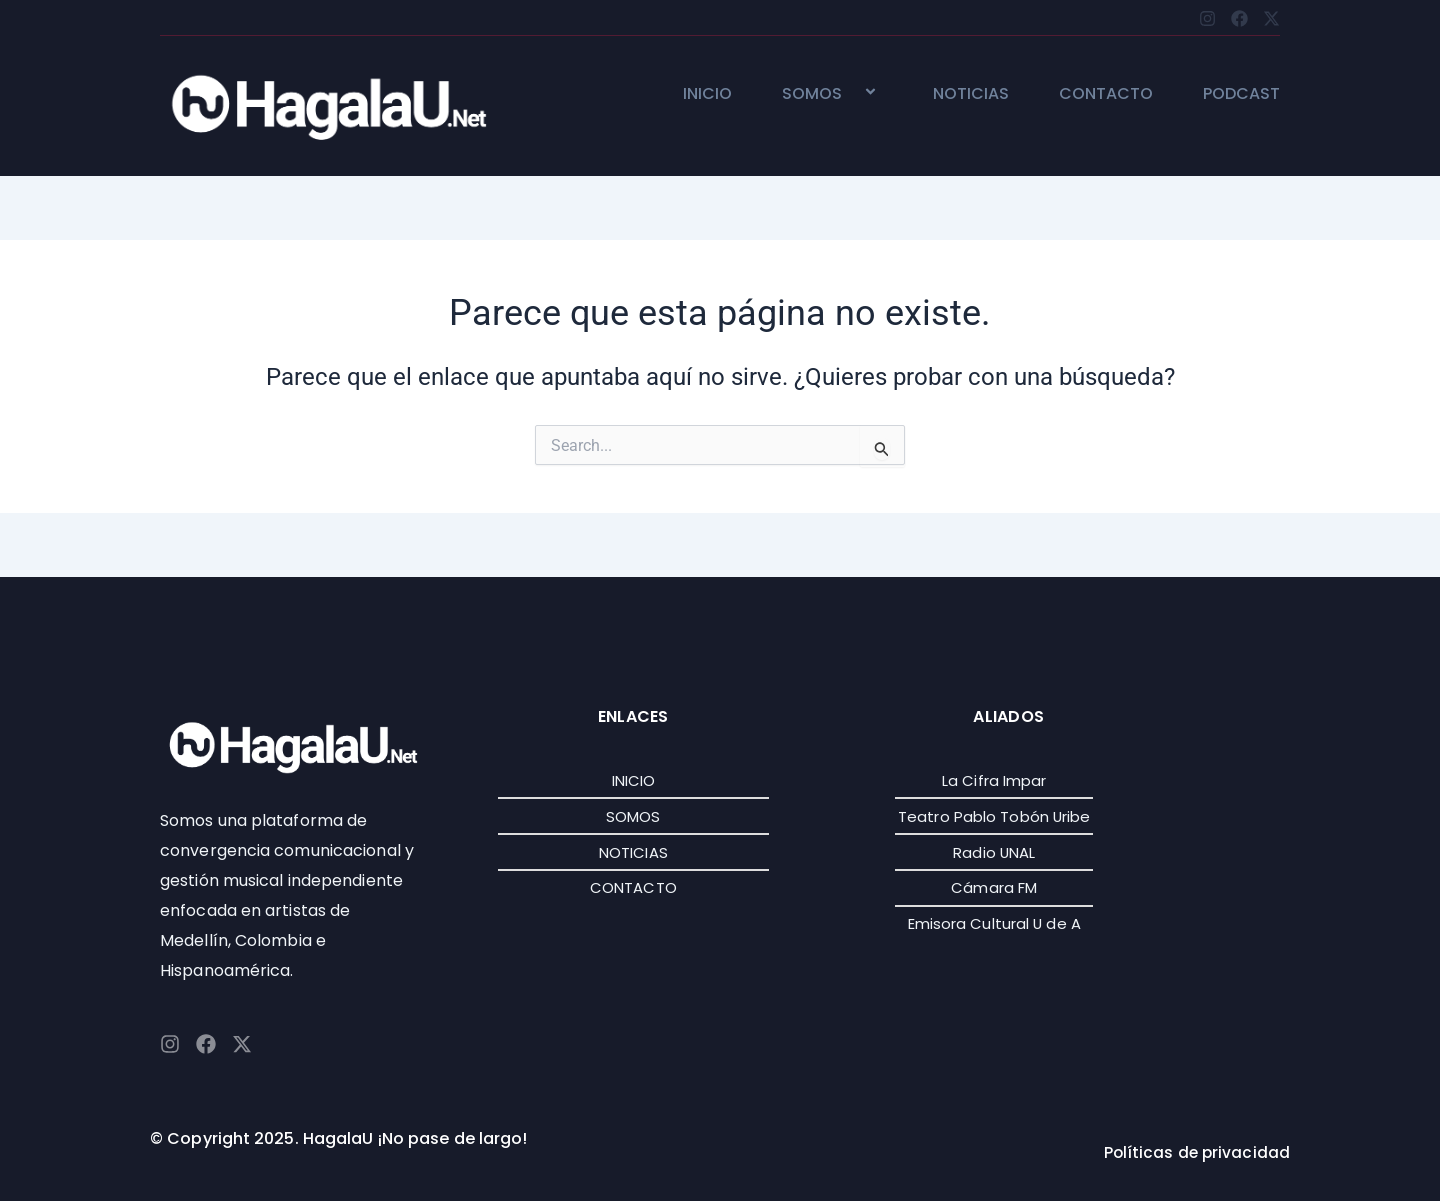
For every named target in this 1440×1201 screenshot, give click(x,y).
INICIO (707, 94)
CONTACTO (1106, 94)
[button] (850, 93)
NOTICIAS (971, 94)
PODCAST (1241, 94)
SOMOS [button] (832, 94)
